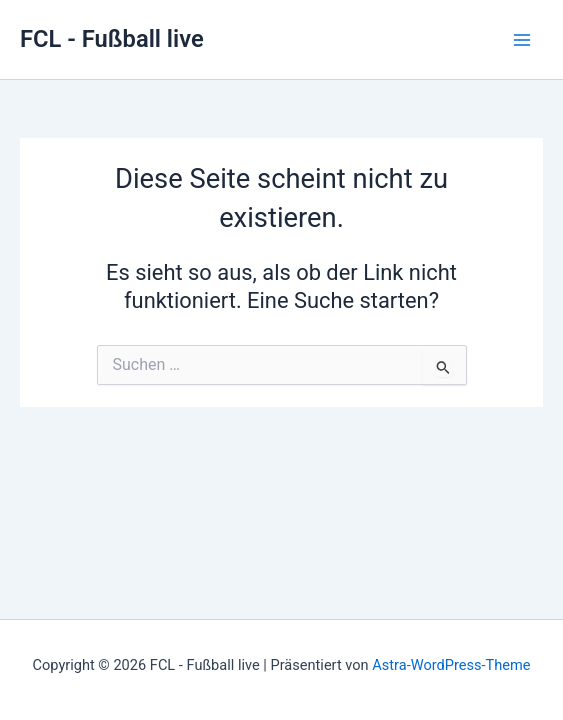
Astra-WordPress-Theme (451, 665)
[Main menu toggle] (522, 40)
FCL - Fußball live (112, 39)
